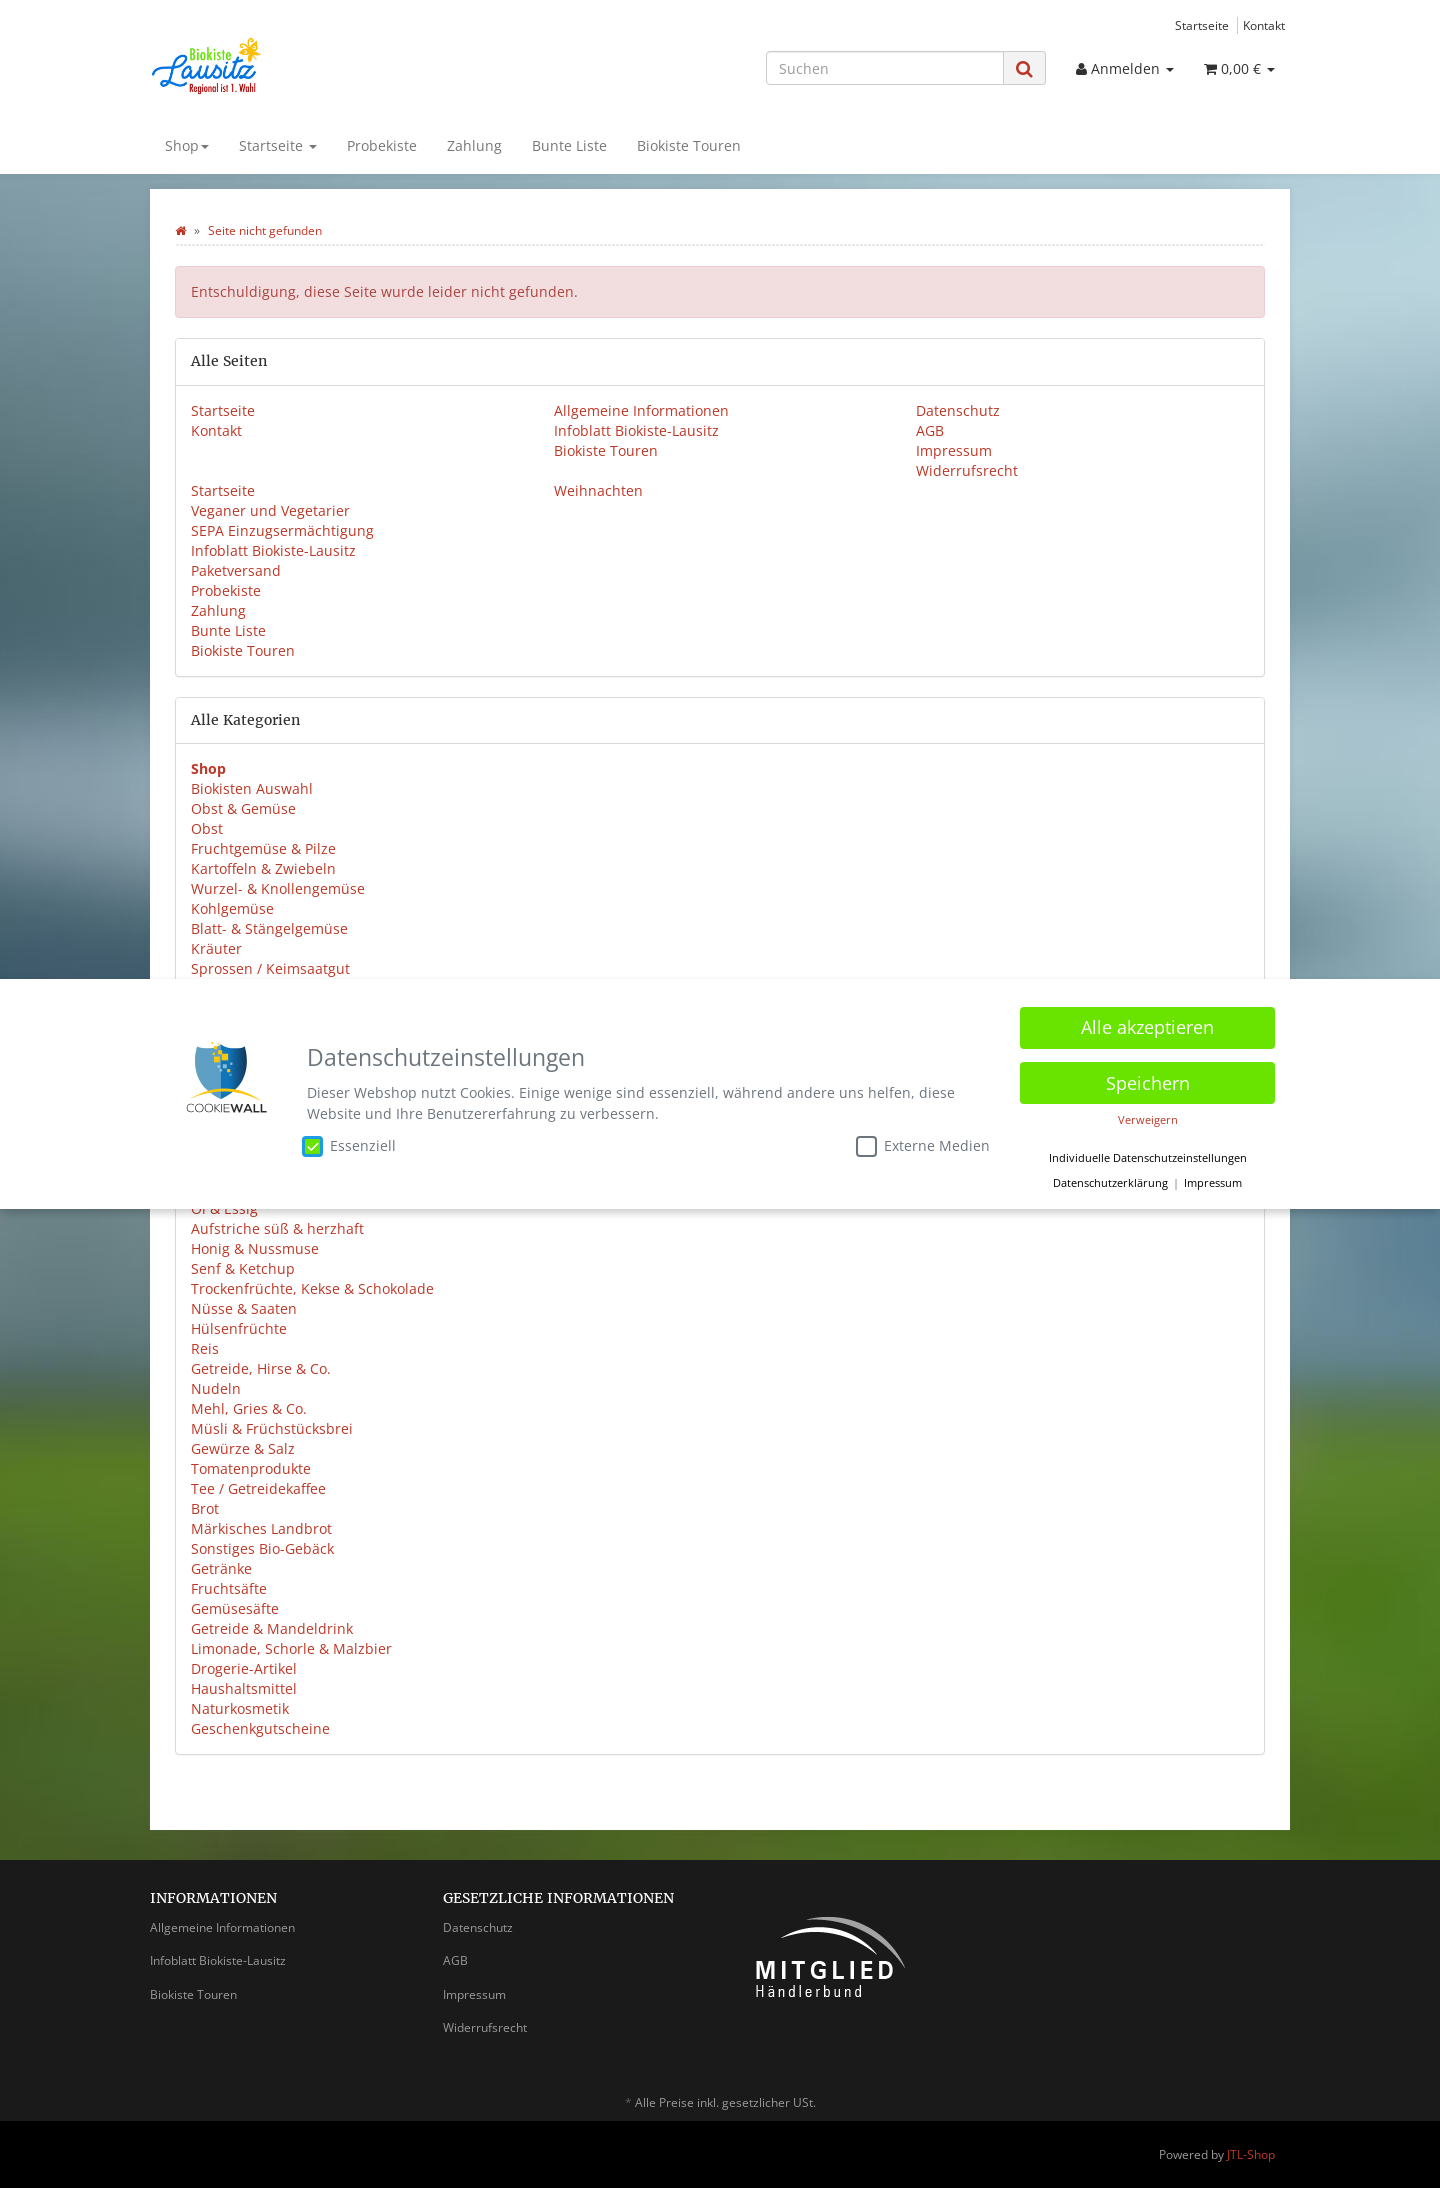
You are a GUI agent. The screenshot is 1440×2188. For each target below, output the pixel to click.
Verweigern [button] (1148, 1120)
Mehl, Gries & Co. (249, 1408)
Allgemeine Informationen (641, 410)
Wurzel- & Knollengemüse (278, 888)
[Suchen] (885, 68)
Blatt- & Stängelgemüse (269, 928)
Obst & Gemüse (243, 808)
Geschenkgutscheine (260, 1728)
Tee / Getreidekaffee (258, 1488)
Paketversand (236, 570)
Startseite (1202, 25)
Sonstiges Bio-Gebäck (262, 1548)
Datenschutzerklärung (1110, 1183)
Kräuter (216, 948)
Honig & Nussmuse (255, 1248)
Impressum (954, 450)
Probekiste (382, 145)
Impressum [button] (1213, 1183)
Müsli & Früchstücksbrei (272, 1428)
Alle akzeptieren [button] (1147, 1027)
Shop (187, 145)
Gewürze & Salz (243, 1448)
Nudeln (216, 1388)
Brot (205, 1508)
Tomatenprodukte (251, 1468)
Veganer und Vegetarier (270, 510)
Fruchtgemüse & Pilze (263, 848)
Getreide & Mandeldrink (272, 1628)
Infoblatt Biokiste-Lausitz (636, 430)
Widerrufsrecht (967, 470)
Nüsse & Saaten (244, 1308)
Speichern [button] (1148, 1083)
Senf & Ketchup (243, 1268)
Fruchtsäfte (229, 1588)
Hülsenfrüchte (239, 1328)
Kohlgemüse (232, 908)
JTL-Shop (1251, 2154)
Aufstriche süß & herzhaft (277, 1228)
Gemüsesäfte (235, 1608)
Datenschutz (958, 410)
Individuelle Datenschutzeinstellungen (1148, 1158)
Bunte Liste (569, 145)
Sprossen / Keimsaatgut (270, 968)
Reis (205, 1348)
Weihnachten (598, 490)
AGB (930, 430)
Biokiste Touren (689, 145)
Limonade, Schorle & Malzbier (291, 1648)
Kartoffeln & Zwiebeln (263, 868)
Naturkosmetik (240, 1708)
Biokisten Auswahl (252, 788)
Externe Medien (923, 1146)
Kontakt (1264, 25)
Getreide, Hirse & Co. (261, 1368)
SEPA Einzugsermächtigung (282, 530)
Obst (207, 828)
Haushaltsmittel (244, 1688)
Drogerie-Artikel (244, 1668)
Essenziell (349, 1146)
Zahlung (474, 145)
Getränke (221, 1568)
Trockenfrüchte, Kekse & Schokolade (312, 1288)
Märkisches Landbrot (261, 1528)
